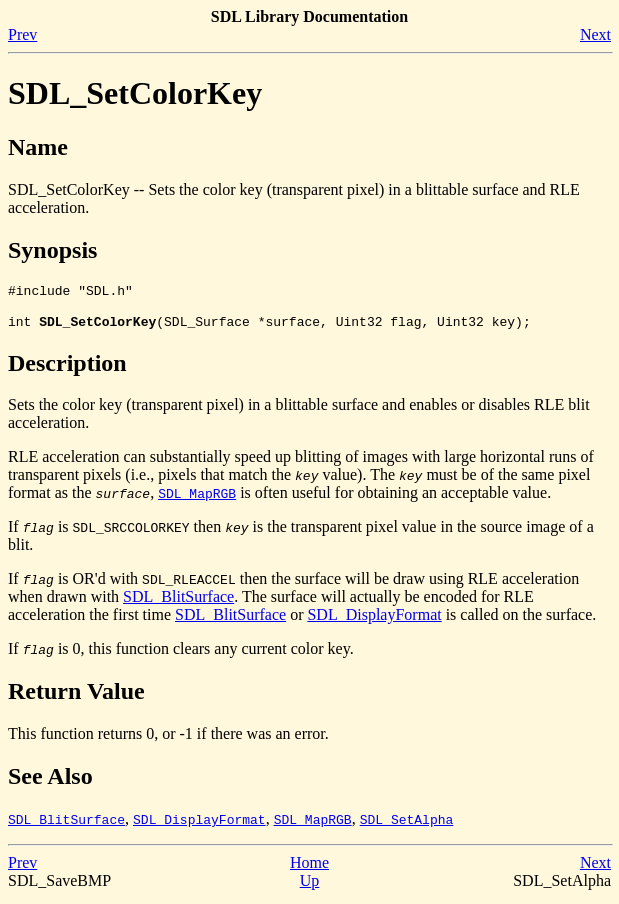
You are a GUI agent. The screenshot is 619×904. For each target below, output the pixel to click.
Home (309, 868)
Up (310, 886)
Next (595, 34)
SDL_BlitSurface (178, 602)
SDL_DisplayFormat (374, 620)
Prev (22, 34)
